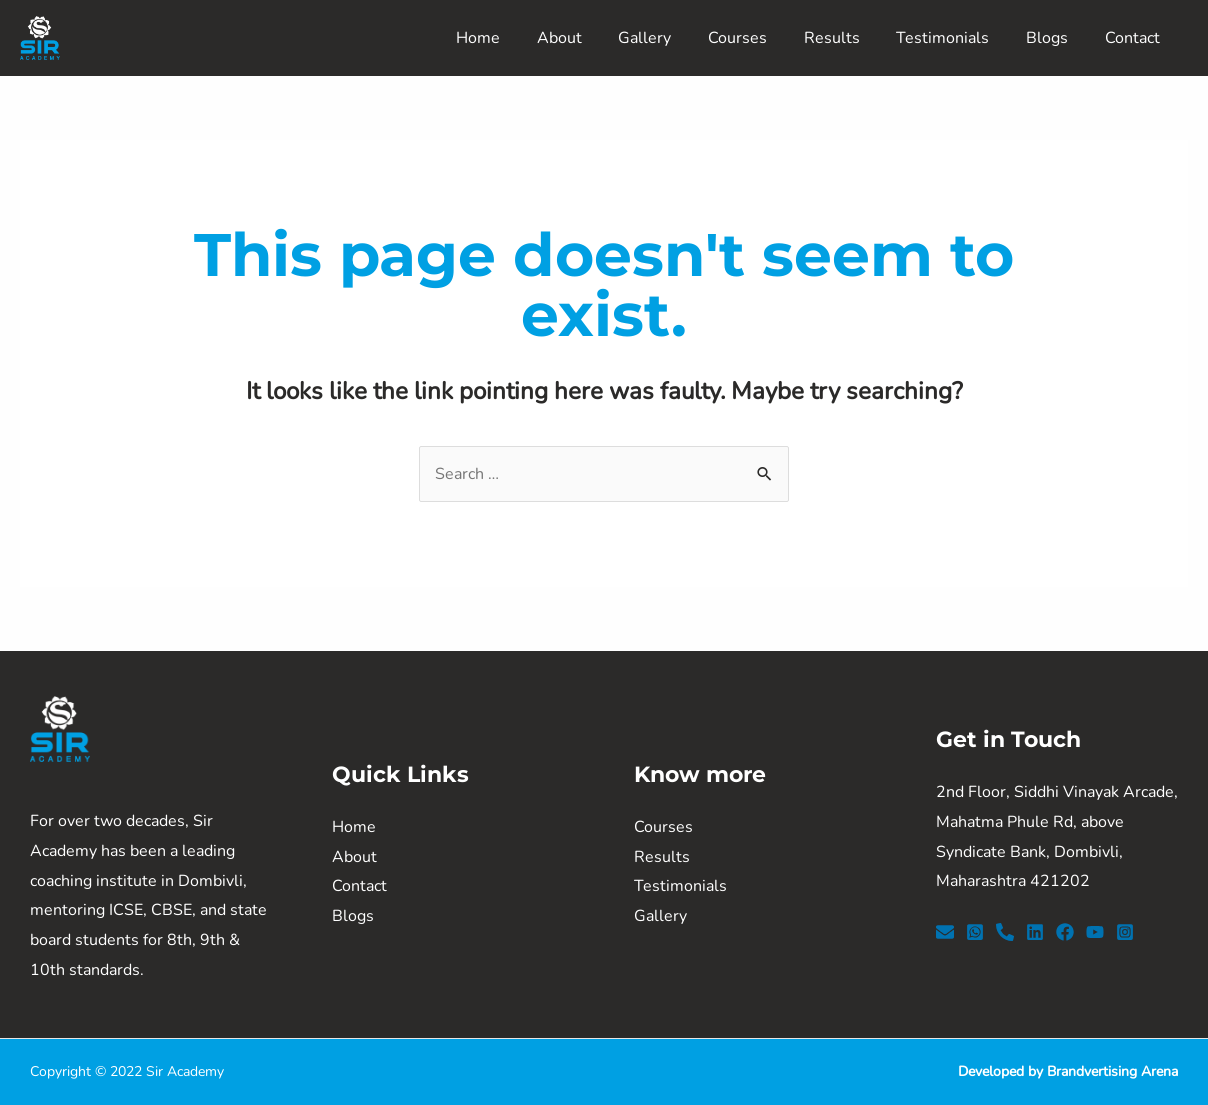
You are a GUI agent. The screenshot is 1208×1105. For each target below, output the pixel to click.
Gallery (670, 38)
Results (848, 38)
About (589, 38)
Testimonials (954, 38)
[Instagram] (1125, 932)
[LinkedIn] (1035, 932)
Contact (1134, 38)
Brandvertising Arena (1112, 1071)
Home (513, 38)
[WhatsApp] (975, 932)
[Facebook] (1065, 932)
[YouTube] (1095, 932)
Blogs (1054, 38)
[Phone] (1005, 932)
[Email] (945, 932)
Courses (758, 38)
